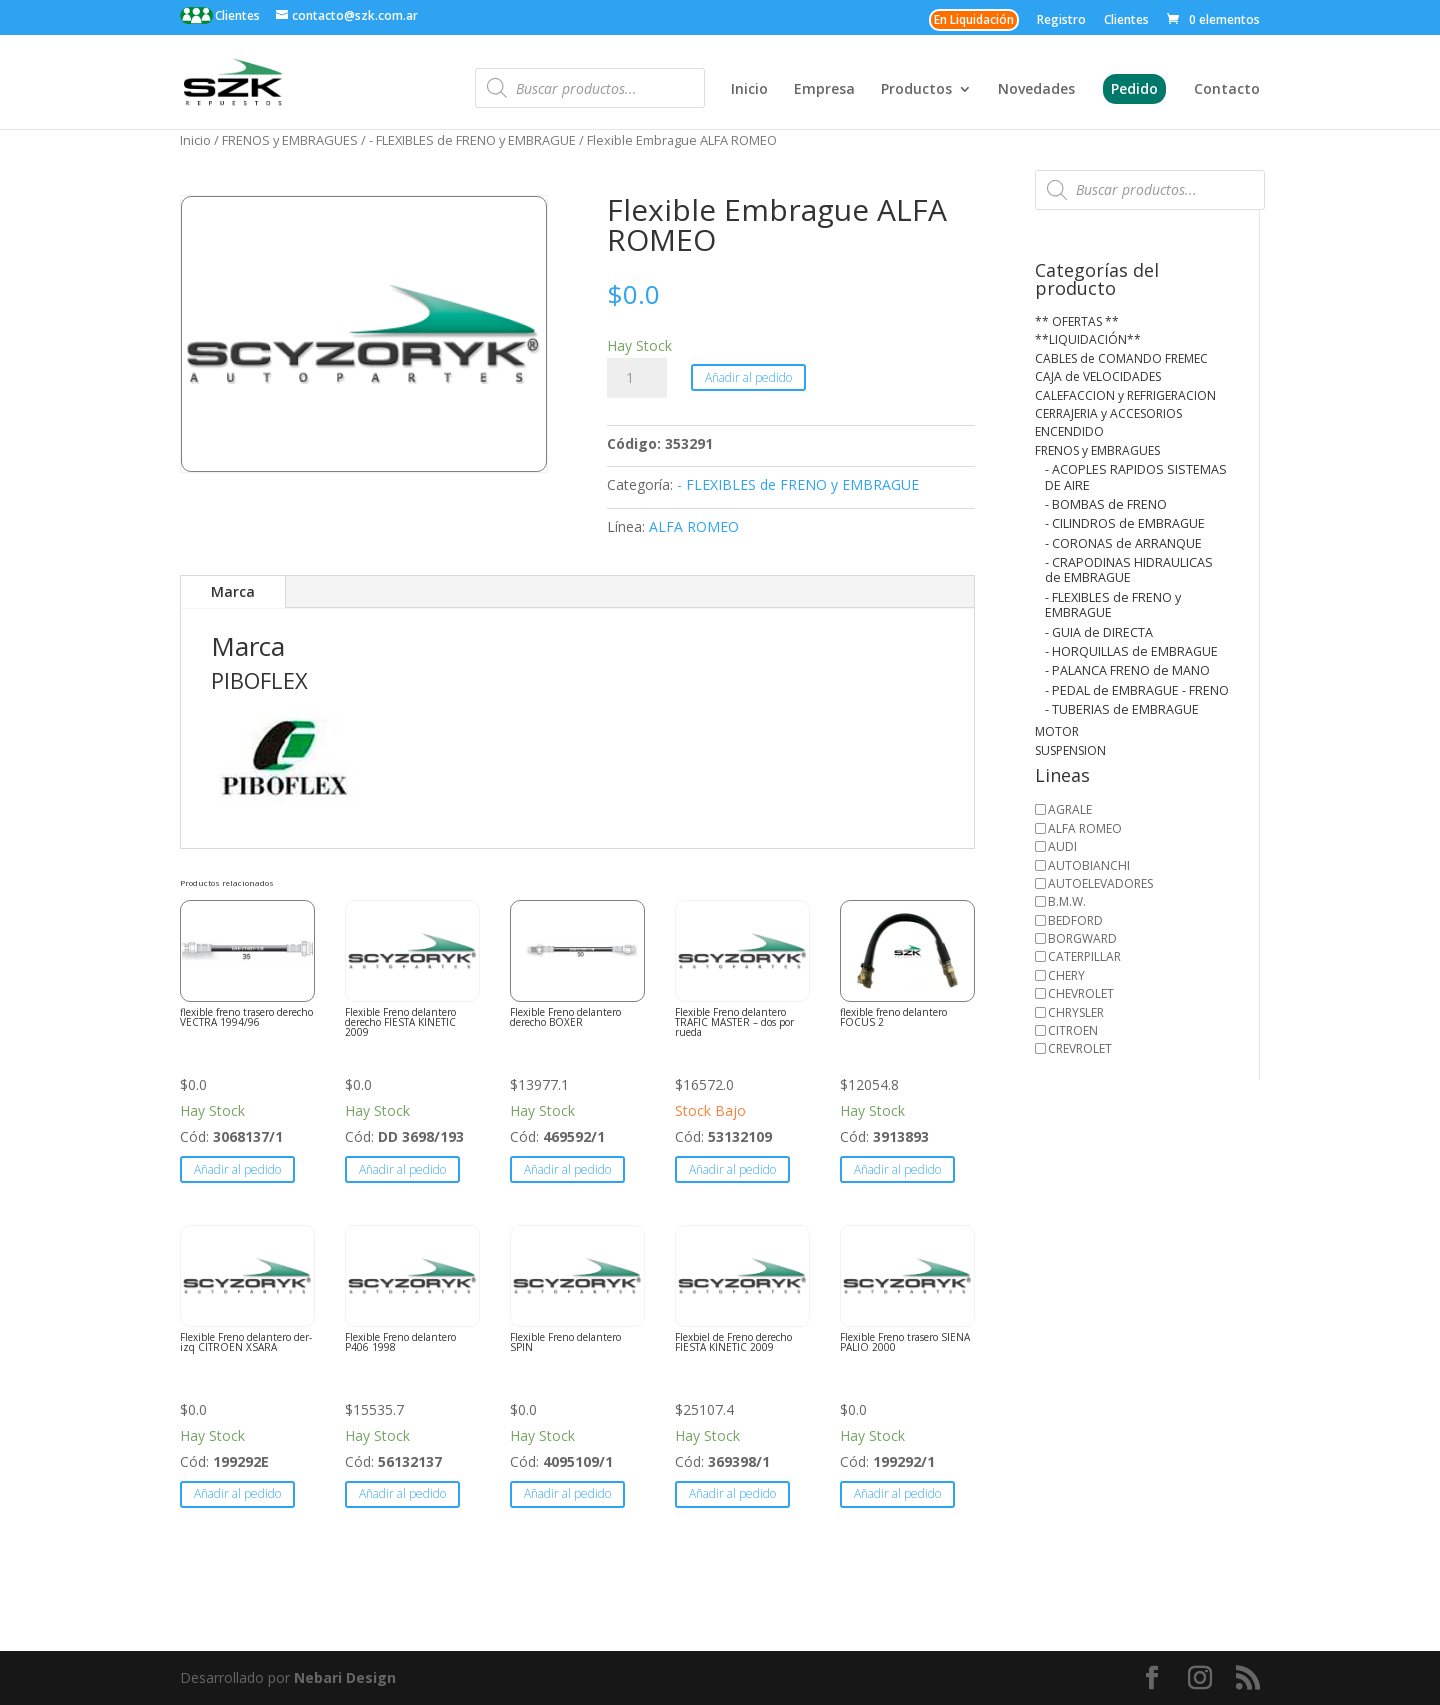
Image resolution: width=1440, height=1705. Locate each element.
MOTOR (1057, 731)
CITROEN (1073, 1030)
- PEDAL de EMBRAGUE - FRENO (1137, 690)
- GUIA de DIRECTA (1099, 632)
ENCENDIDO (1069, 431)
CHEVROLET (1081, 993)
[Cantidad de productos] (637, 378)
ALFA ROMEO (694, 526)
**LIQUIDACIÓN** (1088, 339)
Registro (1061, 21)
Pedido (1134, 88)
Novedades (1036, 90)
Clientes (236, 15)
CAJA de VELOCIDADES (1098, 376)
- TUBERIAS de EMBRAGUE (1122, 709)
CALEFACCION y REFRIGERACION (1125, 395)
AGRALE (1070, 809)
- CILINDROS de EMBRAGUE (1125, 523)
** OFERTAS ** (1077, 321)
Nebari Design (345, 1677)
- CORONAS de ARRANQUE (1123, 543)
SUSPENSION (1070, 750)
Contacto (1227, 90)
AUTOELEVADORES (1100, 883)
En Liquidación (974, 19)
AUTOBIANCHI (1089, 865)
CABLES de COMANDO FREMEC (1121, 358)
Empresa (824, 90)
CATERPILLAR (1084, 956)
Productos (916, 90)
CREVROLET (1080, 1048)
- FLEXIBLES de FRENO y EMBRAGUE (472, 140)
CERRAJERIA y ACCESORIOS (1108, 413)
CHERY (1066, 975)
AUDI (1062, 846)
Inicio (749, 90)
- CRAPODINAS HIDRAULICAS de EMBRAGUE (1129, 570)
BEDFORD (1075, 920)
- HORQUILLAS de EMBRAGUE (1131, 651)
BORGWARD (1082, 938)
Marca (233, 591)
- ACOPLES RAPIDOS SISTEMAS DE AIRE (1136, 477)
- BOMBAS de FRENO (1106, 504)
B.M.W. (1067, 901)
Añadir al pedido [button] (237, 1169)
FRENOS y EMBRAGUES (290, 140)
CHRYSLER (1076, 1012)
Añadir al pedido (748, 377)
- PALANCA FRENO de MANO (1127, 670)
